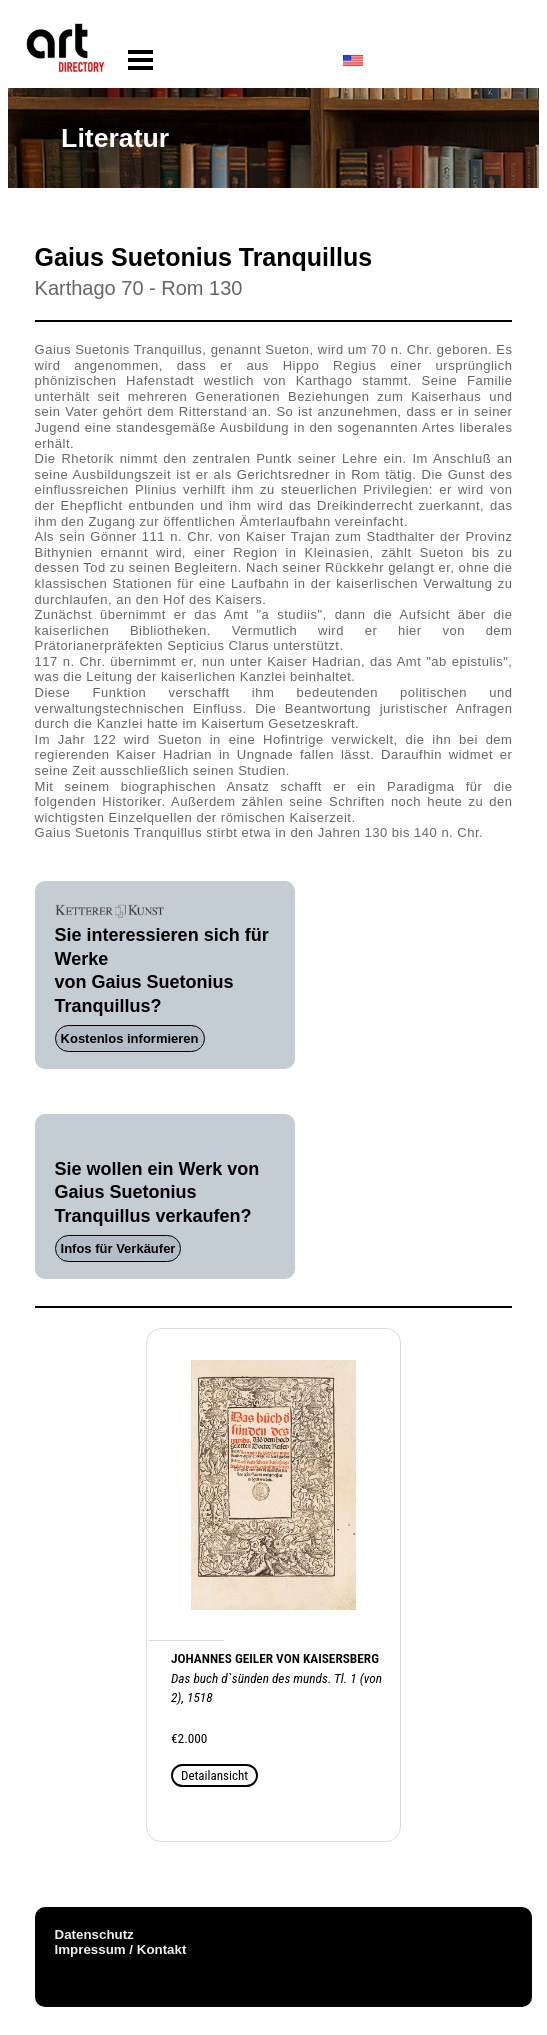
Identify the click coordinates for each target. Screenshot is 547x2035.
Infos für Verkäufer (118, 1248)
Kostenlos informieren (130, 1038)
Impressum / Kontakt (121, 1949)
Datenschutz (94, 1934)
